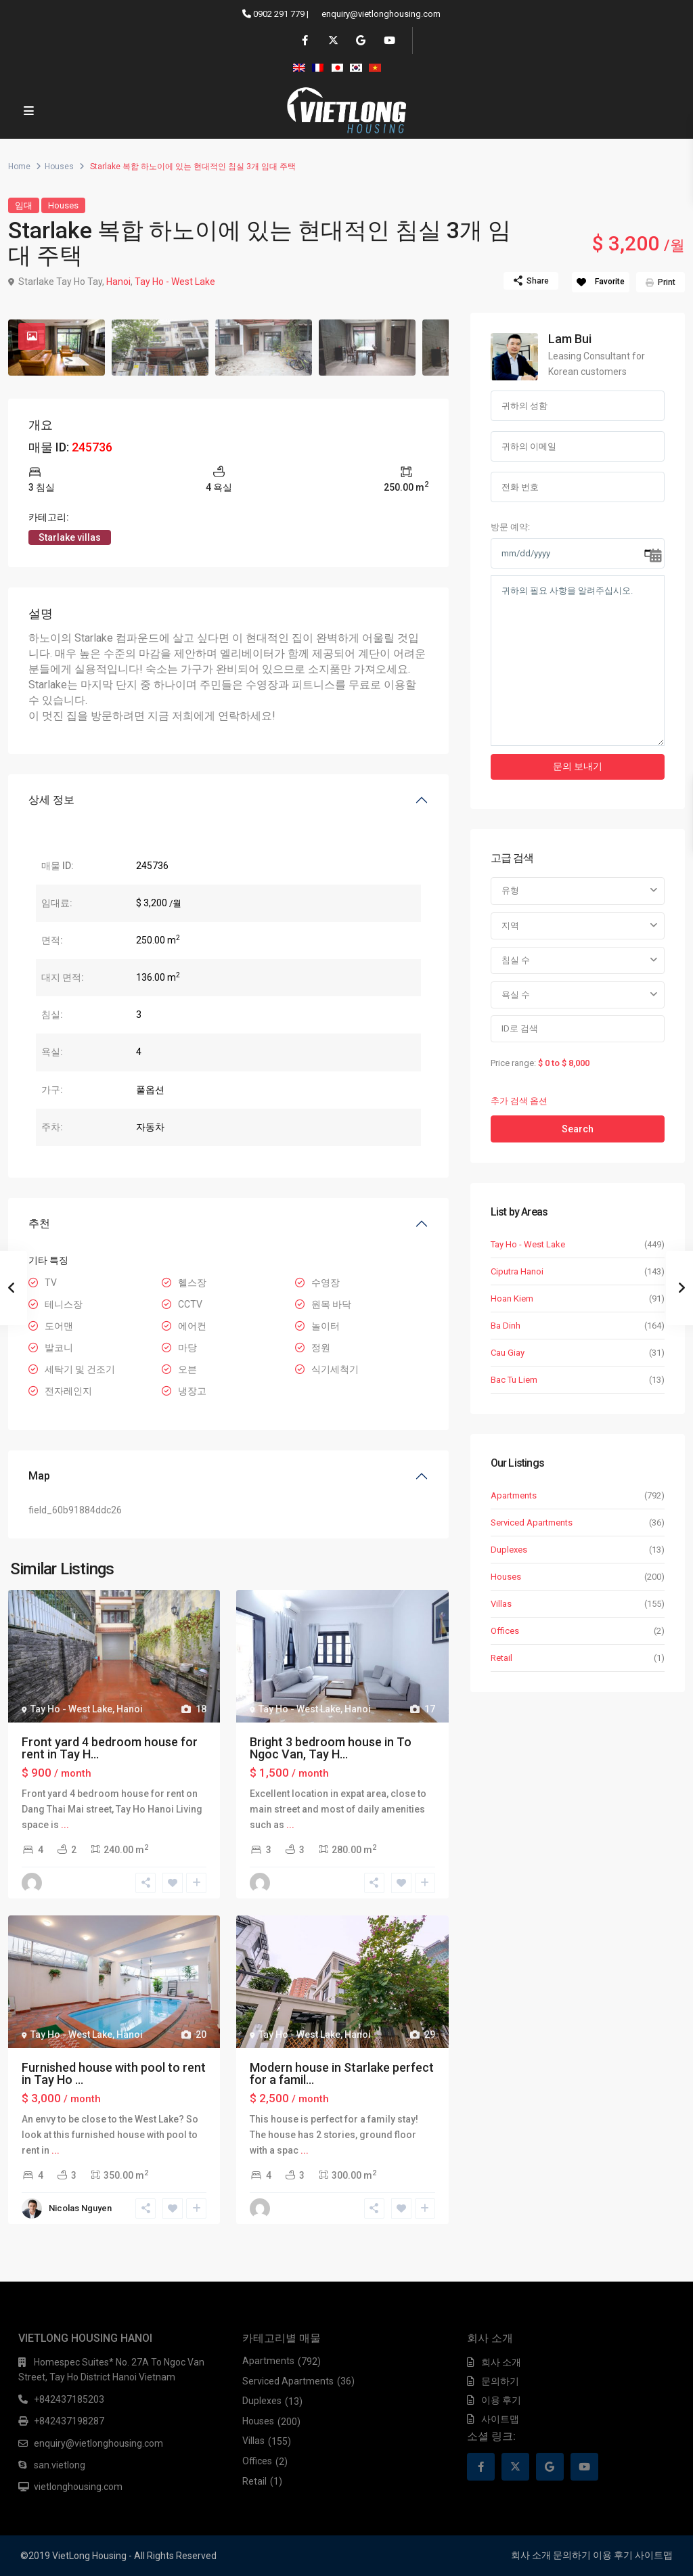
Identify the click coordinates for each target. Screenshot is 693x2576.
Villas (501, 1604)
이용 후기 (501, 2400)
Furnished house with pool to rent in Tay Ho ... (114, 2073)
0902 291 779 (279, 14)
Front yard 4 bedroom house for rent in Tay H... (110, 1748)
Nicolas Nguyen (80, 2208)
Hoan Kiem (512, 1298)
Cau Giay (507, 1353)
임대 (23, 205)
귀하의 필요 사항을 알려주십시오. (578, 660)
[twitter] (332, 40)
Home (19, 166)
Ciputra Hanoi (517, 1271)
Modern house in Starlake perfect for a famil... (342, 2073)
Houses (59, 166)
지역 (510, 925)
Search (578, 1129)
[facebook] (305, 40)
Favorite (610, 281)
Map (39, 1475)
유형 (510, 890)
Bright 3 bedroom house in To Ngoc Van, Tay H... (330, 1748)
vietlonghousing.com (78, 2486)
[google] (360, 40)
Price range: (513, 1062)
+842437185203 (69, 2399)
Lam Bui (569, 339)
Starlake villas (70, 537)
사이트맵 (500, 2419)
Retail (501, 1658)
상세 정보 (51, 799)
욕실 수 (515, 995)
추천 (39, 1223)
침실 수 (515, 960)
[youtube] (388, 40)
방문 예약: (510, 527)
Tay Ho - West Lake (175, 281)
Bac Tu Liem (514, 1380)
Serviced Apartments (532, 1522)
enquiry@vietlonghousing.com (381, 14)
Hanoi (118, 281)
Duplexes (509, 1550)
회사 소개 (501, 2362)
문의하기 (500, 2381)
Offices (505, 1631)
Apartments (514, 1495)
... (65, 1824)
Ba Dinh (505, 1325)
